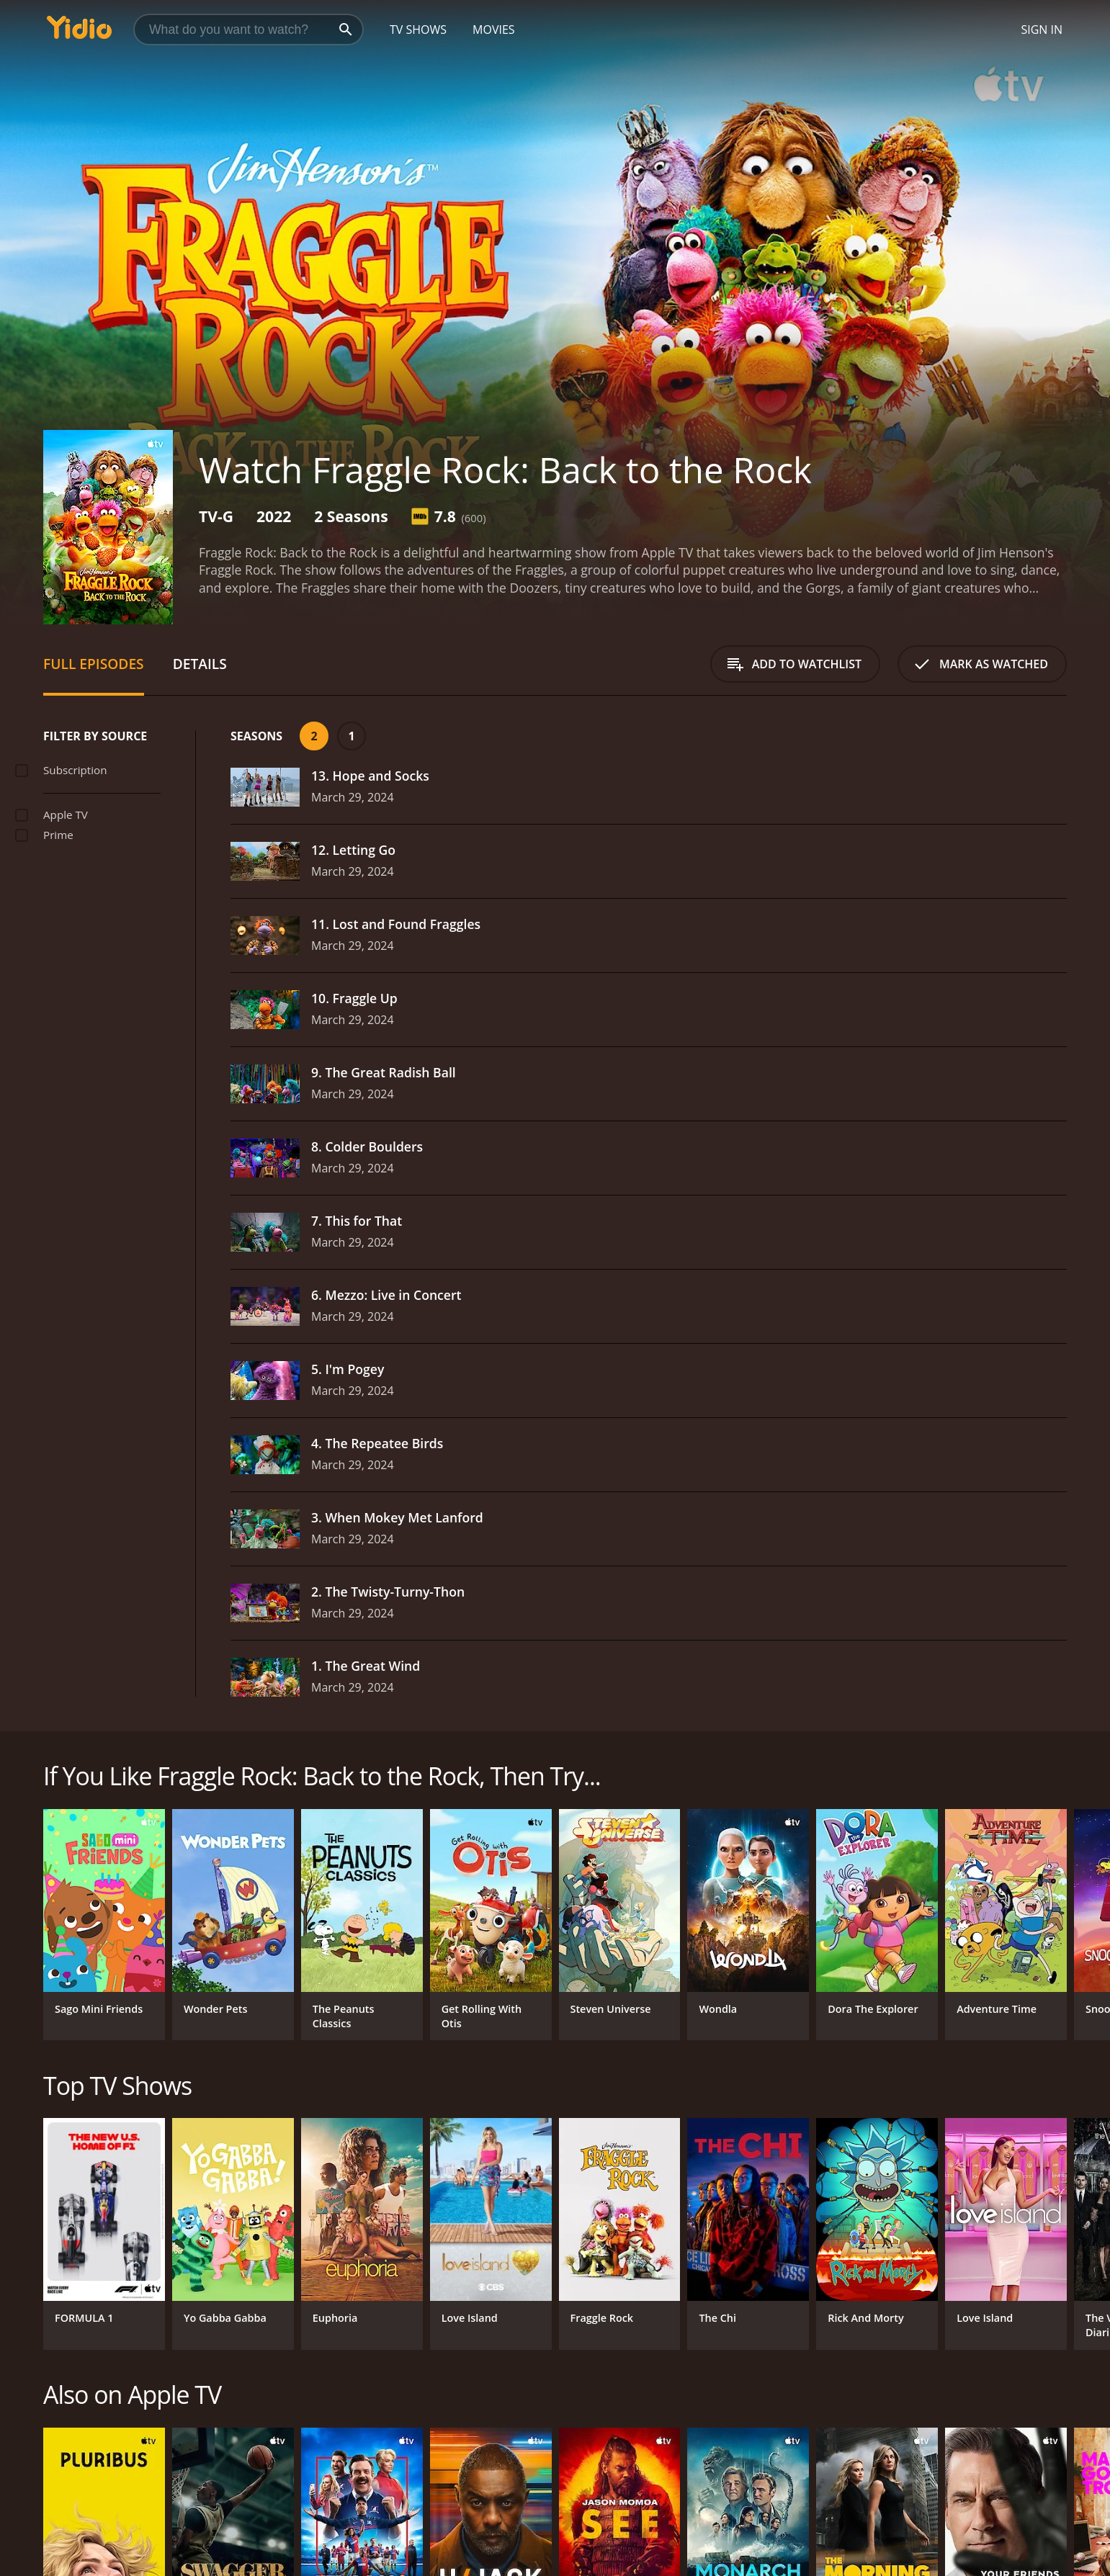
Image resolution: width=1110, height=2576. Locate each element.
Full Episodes (93, 663)
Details (200, 663)
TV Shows (418, 29)
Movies (494, 29)
